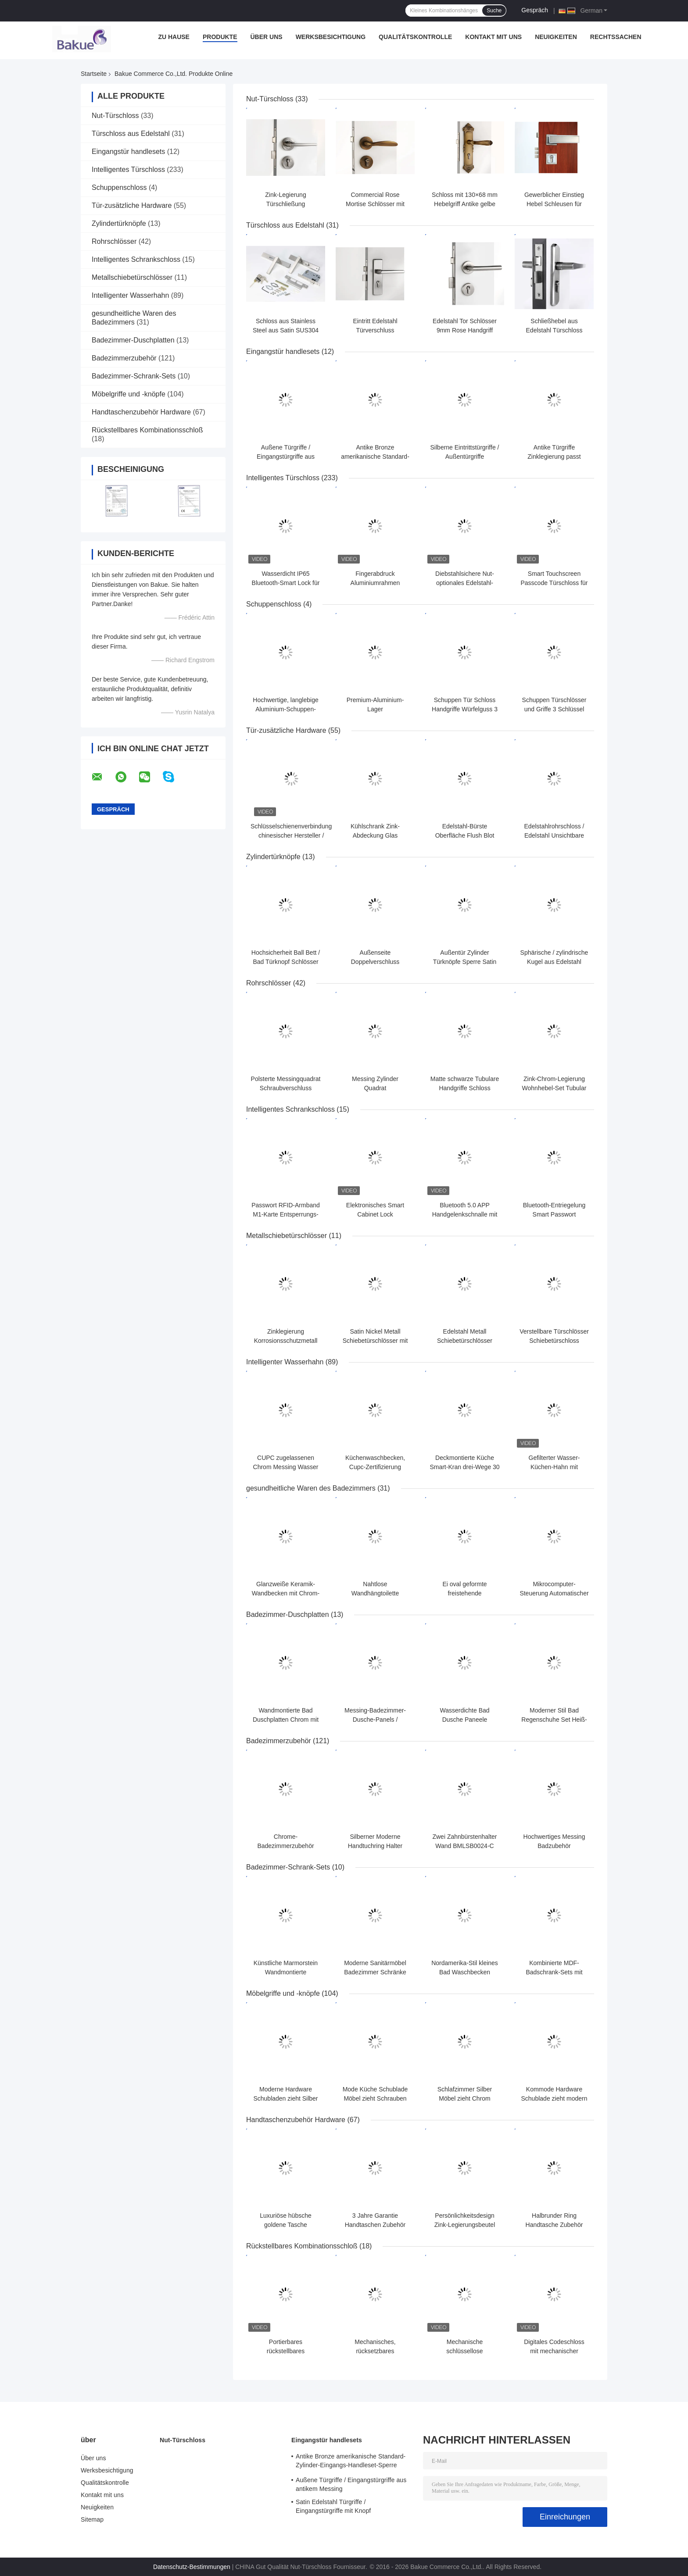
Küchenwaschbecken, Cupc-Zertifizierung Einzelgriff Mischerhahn (375, 1467)
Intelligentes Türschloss (128, 169)
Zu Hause (174, 36)
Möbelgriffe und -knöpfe (128, 394)
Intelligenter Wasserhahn (130, 295)
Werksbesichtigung (331, 36)
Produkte (220, 36)
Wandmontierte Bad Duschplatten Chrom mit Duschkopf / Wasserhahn (285, 1719)
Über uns (267, 36)
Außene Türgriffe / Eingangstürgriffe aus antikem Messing (286, 456)
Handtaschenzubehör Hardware (141, 412)
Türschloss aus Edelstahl (131, 133)
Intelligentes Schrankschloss (136, 259)
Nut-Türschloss (115, 115)
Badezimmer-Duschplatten (133, 340)
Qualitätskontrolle (415, 36)
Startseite (94, 73)
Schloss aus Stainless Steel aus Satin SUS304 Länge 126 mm (286, 330)
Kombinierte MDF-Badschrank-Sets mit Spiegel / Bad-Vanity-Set (554, 1972)
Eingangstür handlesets (128, 151)
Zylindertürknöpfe (119, 223)
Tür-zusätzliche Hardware (132, 205)
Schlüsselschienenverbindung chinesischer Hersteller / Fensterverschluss (291, 835)
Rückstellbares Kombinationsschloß (147, 430)
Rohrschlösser (114, 241)
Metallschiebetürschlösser (132, 277)
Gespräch (534, 10)
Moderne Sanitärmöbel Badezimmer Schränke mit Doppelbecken (375, 1972)
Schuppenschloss (119, 187)
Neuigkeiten (556, 36)
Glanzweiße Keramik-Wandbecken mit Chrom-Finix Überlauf (285, 1593)
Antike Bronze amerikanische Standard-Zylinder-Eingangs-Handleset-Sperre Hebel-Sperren (350, 2462)
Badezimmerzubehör (124, 358)
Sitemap (92, 2519)
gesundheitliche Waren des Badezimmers (311, 1488)
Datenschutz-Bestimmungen (191, 2566)
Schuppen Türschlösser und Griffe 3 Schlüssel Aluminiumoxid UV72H (554, 709)
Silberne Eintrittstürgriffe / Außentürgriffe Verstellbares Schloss (464, 456)
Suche (494, 10)
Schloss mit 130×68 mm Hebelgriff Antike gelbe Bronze (465, 204)
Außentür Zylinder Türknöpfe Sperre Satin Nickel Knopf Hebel (465, 961)
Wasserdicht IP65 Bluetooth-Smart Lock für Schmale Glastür (286, 583)
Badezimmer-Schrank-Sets (134, 376)
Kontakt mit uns (493, 36)
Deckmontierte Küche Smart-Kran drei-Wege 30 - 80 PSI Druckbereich (464, 1467)
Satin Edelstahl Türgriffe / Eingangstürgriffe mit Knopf (333, 2506)
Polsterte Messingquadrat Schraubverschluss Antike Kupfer (286, 1088)
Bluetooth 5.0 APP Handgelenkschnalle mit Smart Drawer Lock (465, 1214)
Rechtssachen (615, 36)
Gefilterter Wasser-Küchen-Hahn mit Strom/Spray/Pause (553, 1467)
